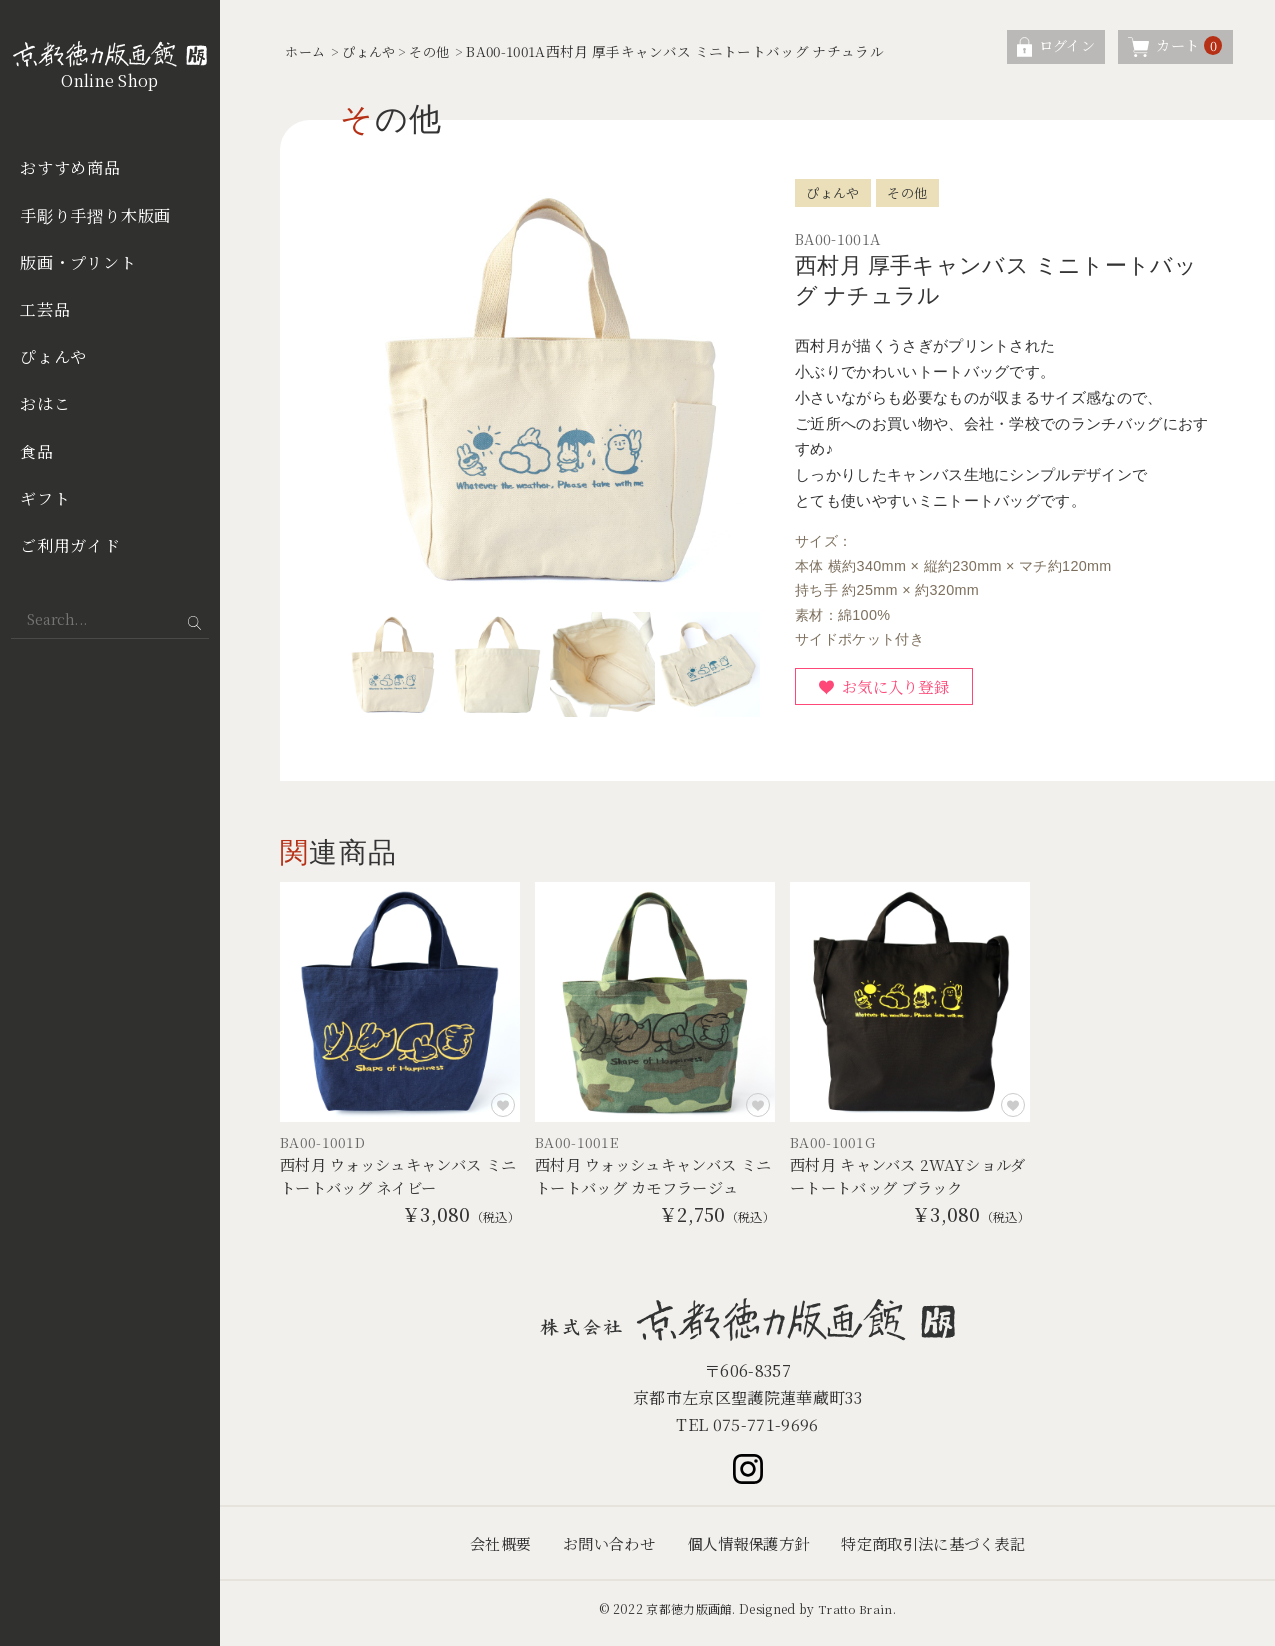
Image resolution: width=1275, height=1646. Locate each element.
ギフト (45, 498)
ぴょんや (53, 356)
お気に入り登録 (901, 688)
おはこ (45, 403)
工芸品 (45, 309)
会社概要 (487, 1551)
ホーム (306, 51)
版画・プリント (78, 262)
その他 (438, 51)
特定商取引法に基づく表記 (942, 1551)
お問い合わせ (601, 1551)
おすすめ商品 (70, 167)
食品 (37, 451)
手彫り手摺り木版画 (95, 215)
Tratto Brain (855, 1617)
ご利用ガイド (70, 545)
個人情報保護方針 (747, 1551)
